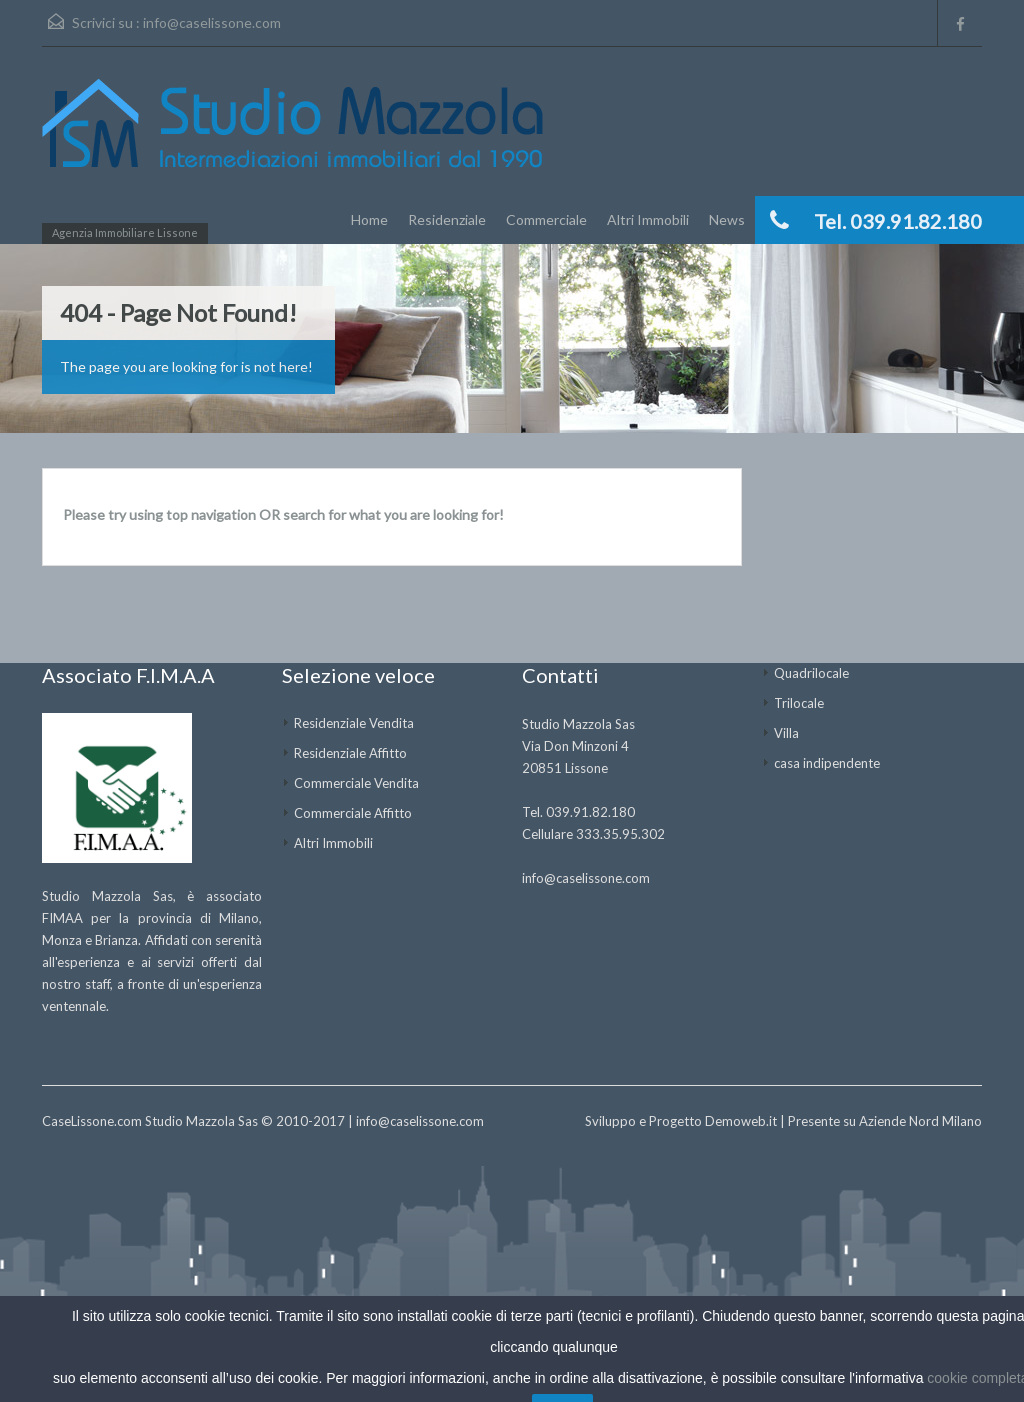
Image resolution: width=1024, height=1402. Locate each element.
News (727, 219)
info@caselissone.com (212, 22)
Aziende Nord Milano (920, 1121)
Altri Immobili (648, 219)
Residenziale (447, 219)
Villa (786, 733)
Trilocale (799, 703)
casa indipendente (827, 763)
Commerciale (546, 219)
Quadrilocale (811, 673)
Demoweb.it (741, 1121)
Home (369, 219)
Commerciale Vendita (356, 783)
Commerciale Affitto (353, 813)
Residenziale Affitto (350, 753)
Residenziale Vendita (354, 723)
